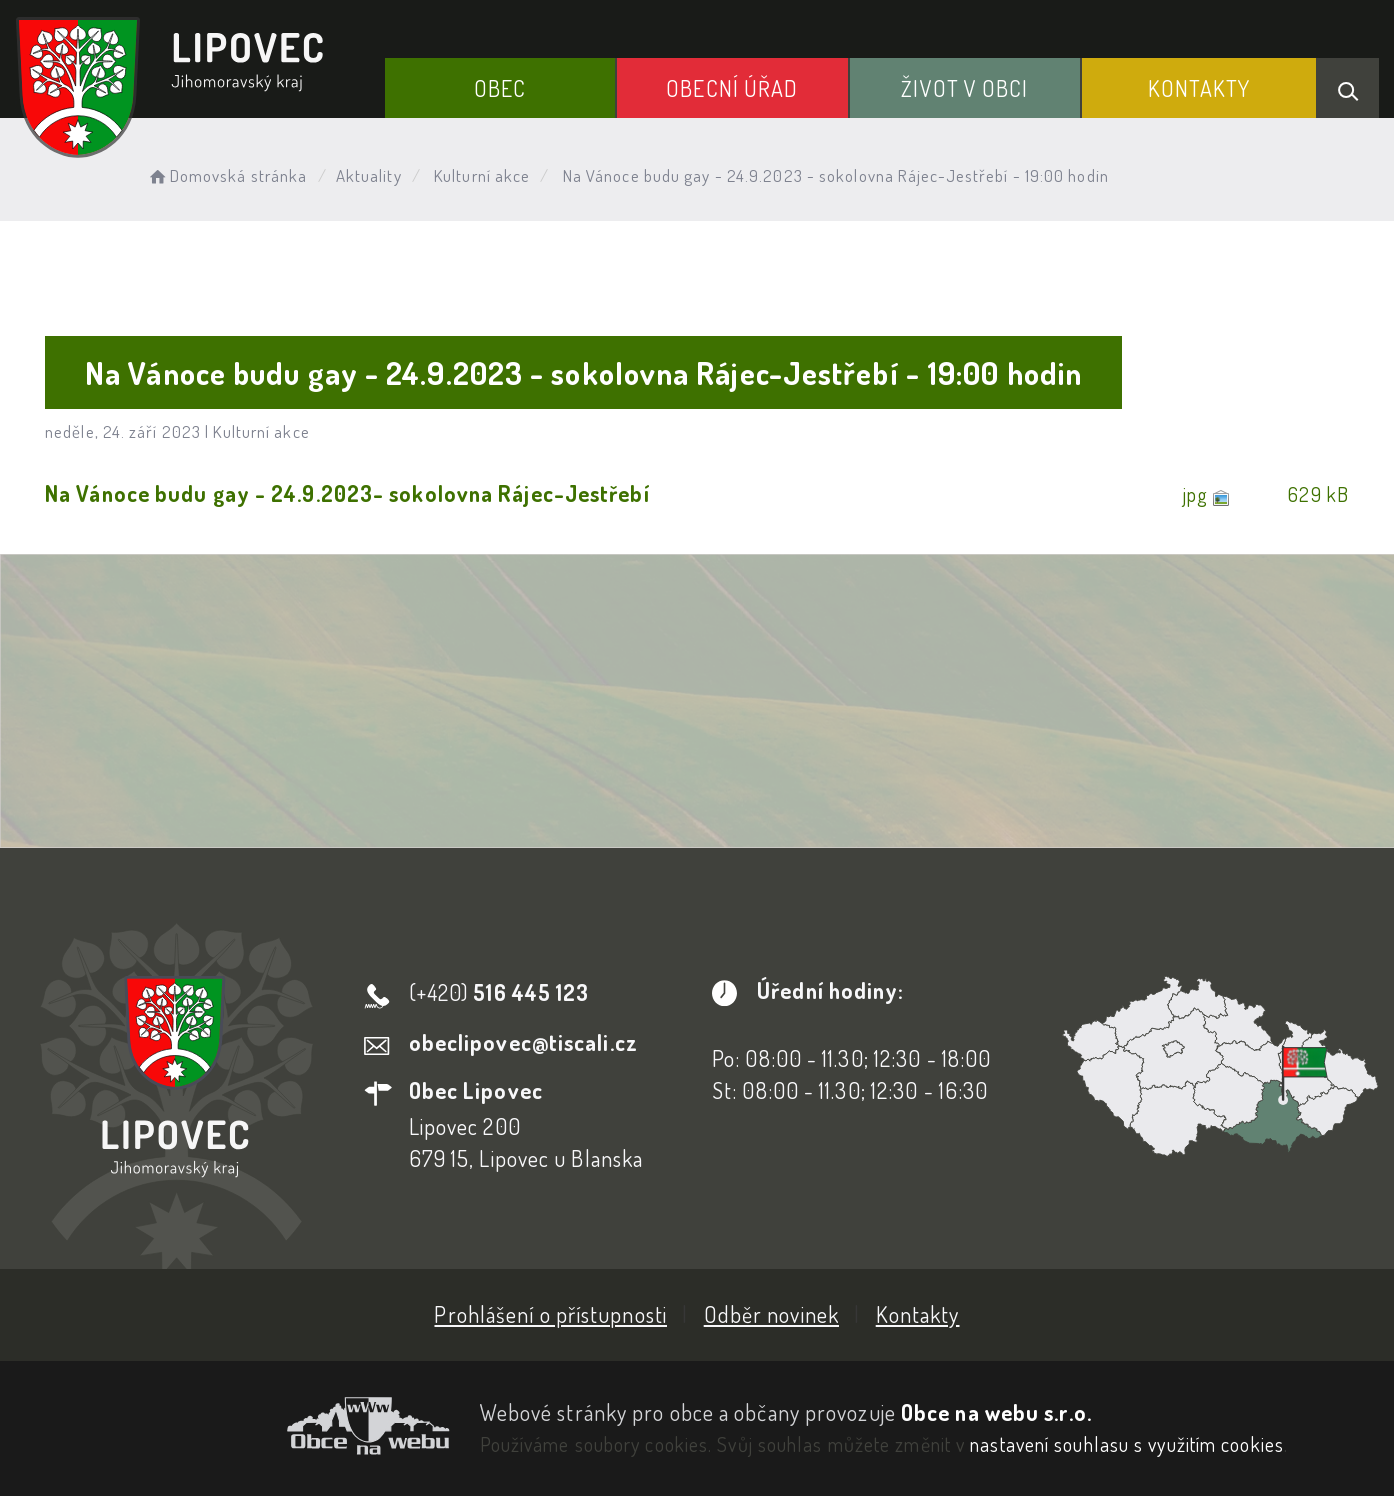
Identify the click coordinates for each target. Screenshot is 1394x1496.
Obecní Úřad (732, 88)
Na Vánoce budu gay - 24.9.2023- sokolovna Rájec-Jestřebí (347, 493)
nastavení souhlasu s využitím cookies (1127, 1444)
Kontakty (1199, 88)
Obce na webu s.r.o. (996, 1412)
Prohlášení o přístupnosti (550, 1314)
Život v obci (964, 88)
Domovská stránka (226, 175)
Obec (500, 88)
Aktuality (369, 175)
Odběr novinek (771, 1314)
